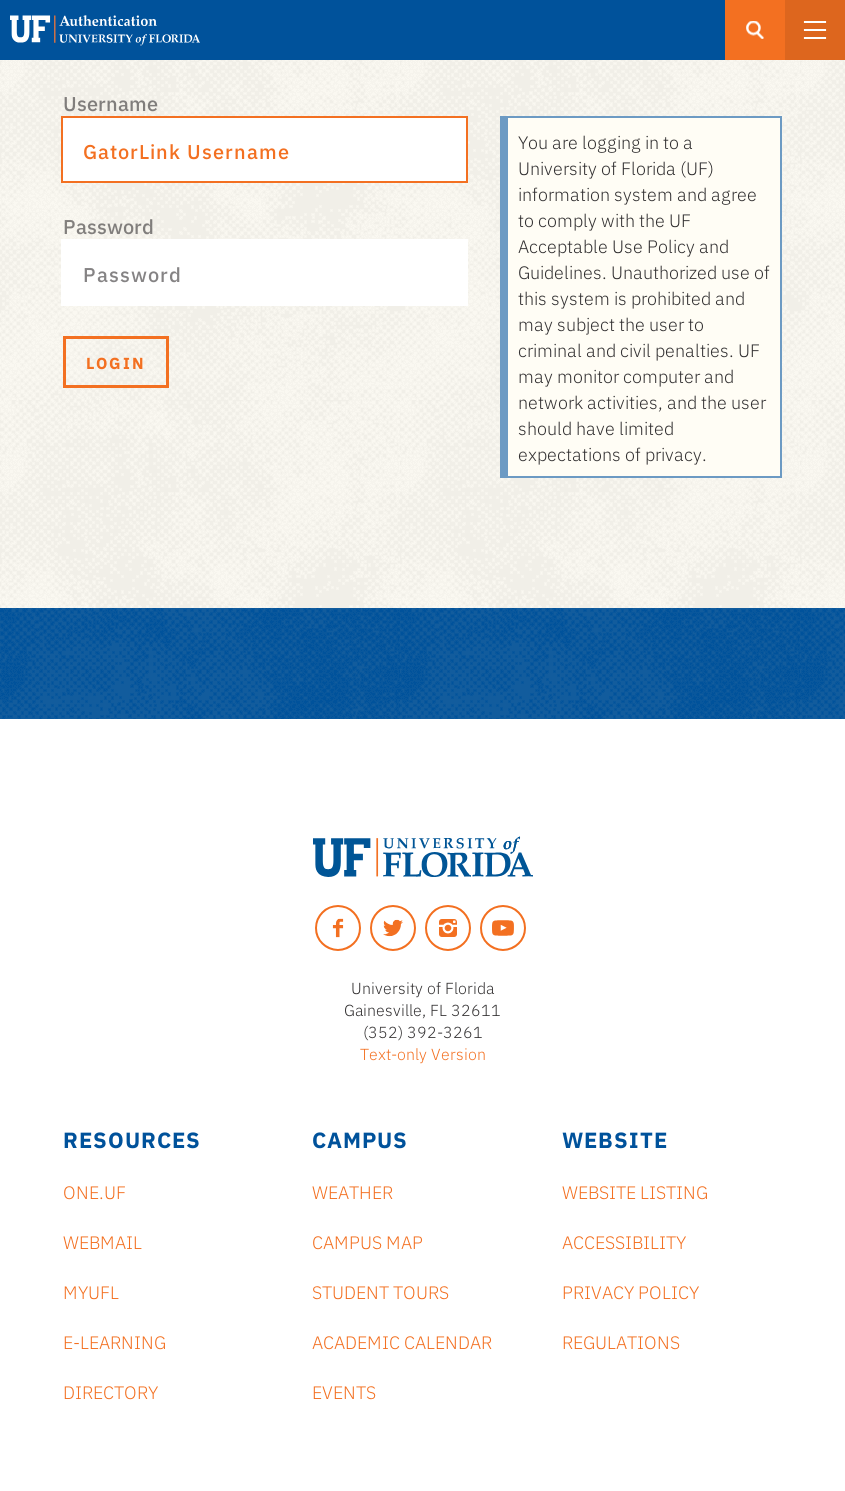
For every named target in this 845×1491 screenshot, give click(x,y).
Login (116, 362)
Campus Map (367, 1241)
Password (108, 225)
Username (110, 102)
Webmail (102, 1241)
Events (344, 1391)
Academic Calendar (402, 1341)
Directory (110, 1391)
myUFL (91, 1291)
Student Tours (380, 1291)
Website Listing (635, 1191)
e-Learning (114, 1341)
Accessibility (624, 1241)
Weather (352, 1191)
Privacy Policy (630, 1291)
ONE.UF (94, 1191)
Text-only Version (423, 1053)
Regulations (621, 1341)
